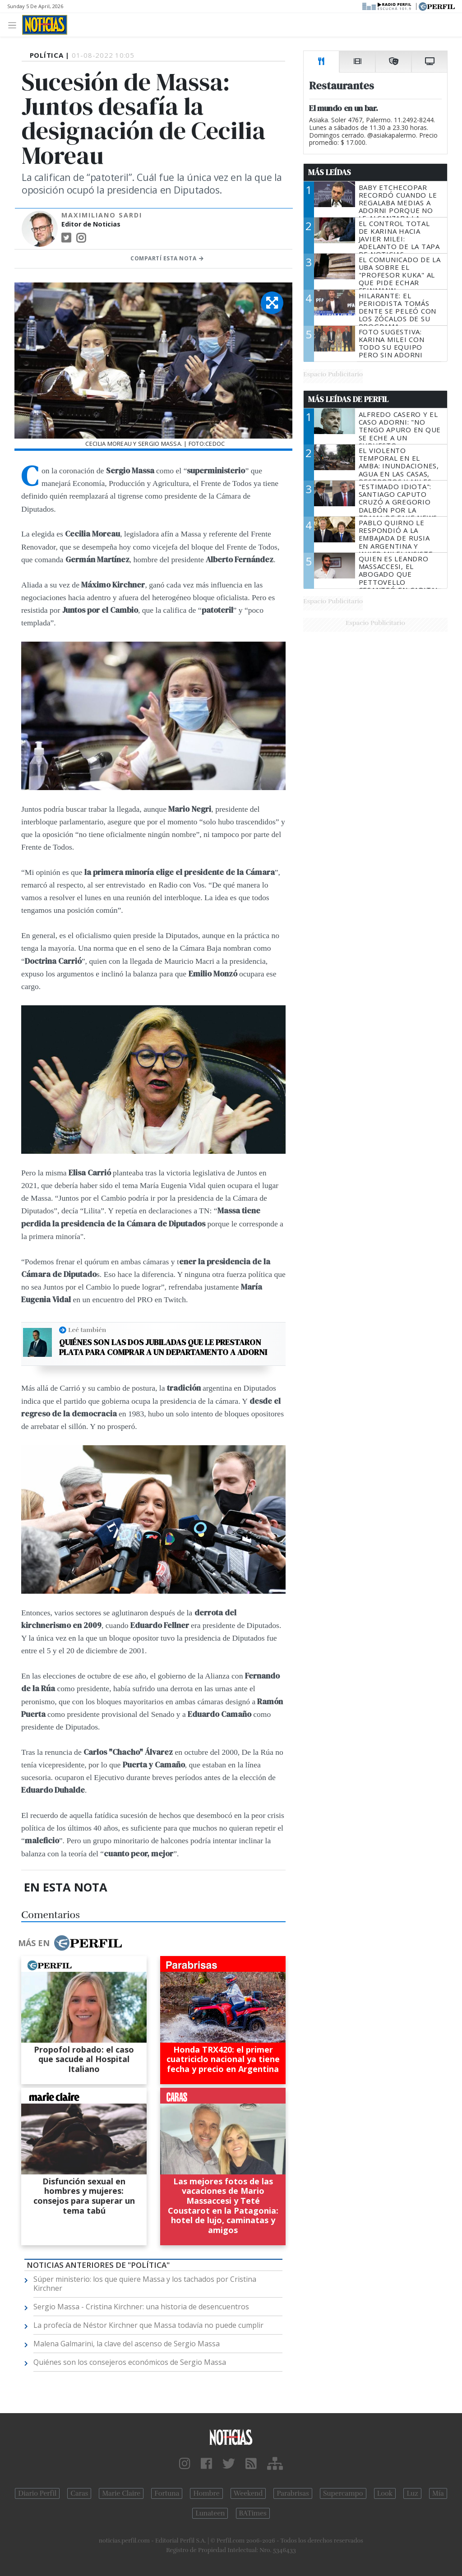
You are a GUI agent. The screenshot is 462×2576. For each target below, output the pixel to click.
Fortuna (166, 2493)
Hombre (206, 2493)
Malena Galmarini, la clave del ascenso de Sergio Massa (126, 2344)
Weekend (248, 2493)
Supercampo (343, 2493)
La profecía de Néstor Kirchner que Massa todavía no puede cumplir (148, 2325)
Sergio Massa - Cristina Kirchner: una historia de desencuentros (141, 2307)
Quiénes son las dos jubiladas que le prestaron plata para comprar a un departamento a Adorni (163, 1347)
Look (385, 2493)
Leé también (87, 1330)
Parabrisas (293, 2493)
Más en (70, 1943)
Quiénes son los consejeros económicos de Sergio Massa (129, 2362)
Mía (438, 2493)
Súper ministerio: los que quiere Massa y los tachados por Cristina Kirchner (144, 2283)
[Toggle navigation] (14, 24)
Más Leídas (329, 172)
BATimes (253, 2513)
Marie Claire (121, 2493)
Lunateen (210, 2513)
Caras (79, 2493)
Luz (412, 2493)
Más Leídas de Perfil (348, 399)
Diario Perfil (37, 2493)
